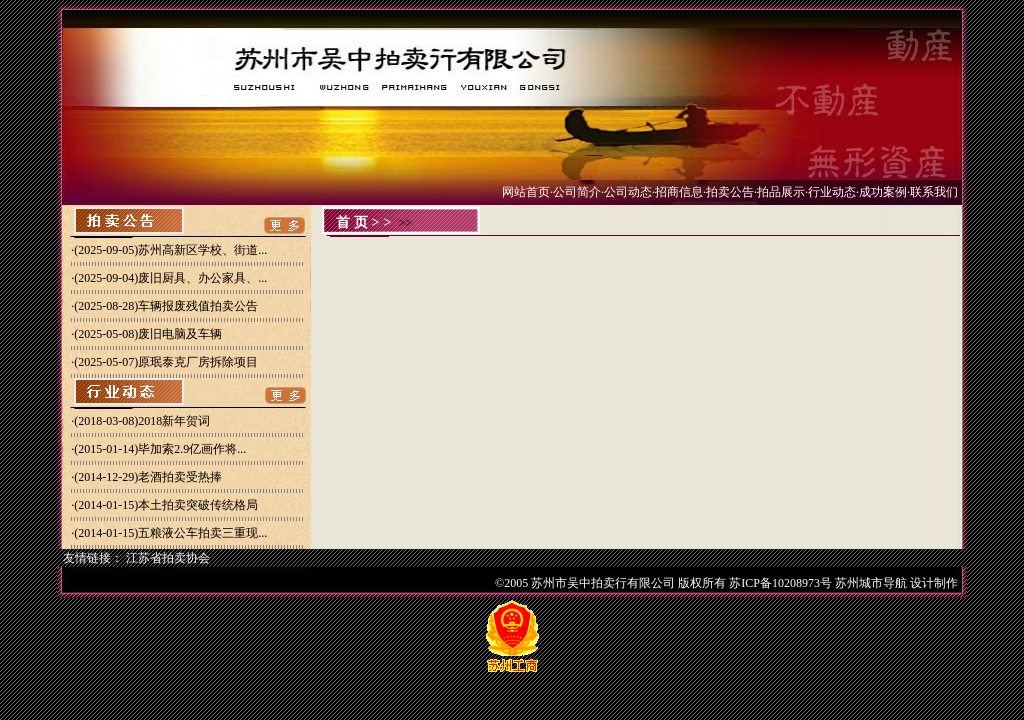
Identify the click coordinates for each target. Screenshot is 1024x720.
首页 (354, 222)
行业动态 (832, 192)
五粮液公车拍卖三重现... (202, 533)
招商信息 (679, 192)
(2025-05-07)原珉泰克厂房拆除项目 (166, 362)
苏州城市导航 (871, 583)
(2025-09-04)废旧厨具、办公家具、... (170, 278)
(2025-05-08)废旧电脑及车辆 (148, 334)
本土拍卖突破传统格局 (198, 505)
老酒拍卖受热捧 (180, 477)
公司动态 (628, 192)
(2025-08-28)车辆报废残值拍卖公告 (166, 306)
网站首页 (526, 192)
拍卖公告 (730, 192)
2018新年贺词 (174, 421)
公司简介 (577, 192)
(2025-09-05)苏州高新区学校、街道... (170, 250)
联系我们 (934, 192)
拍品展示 (781, 192)
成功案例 (883, 192)
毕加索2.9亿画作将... (192, 449)
